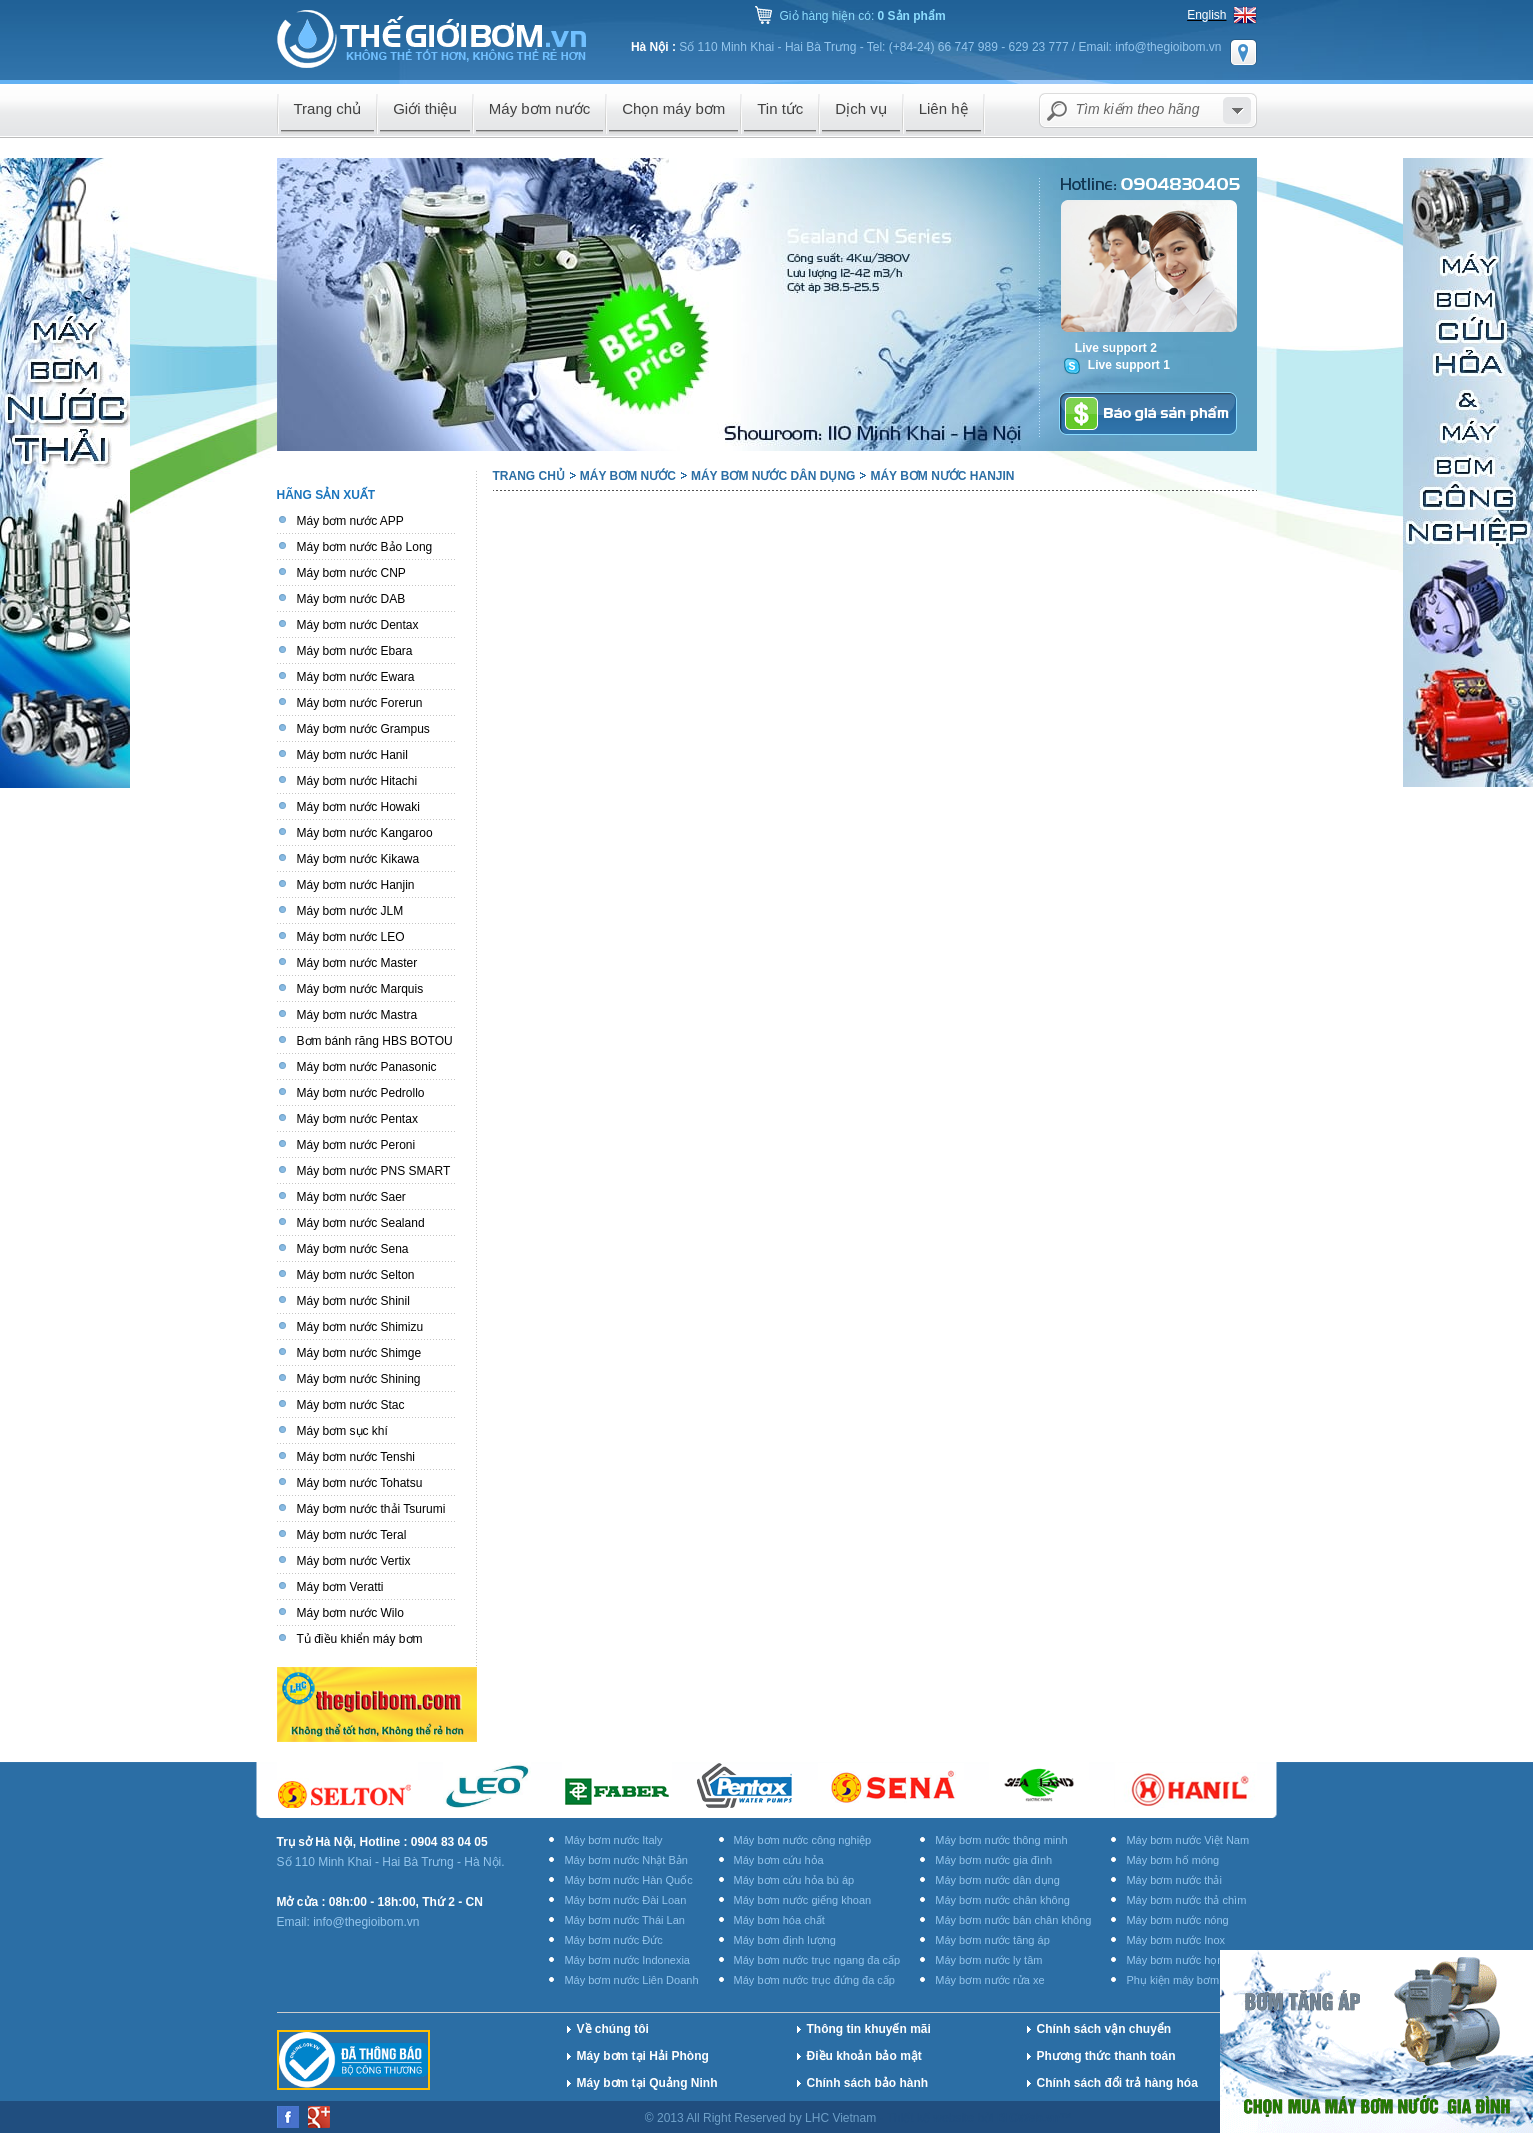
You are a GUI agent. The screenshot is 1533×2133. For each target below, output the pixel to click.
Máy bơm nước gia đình (993, 1860)
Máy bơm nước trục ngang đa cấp (817, 1960)
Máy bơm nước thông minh (1001, 1840)
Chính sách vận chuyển (1104, 2029)
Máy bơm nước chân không (1002, 1900)
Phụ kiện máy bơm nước (1186, 1980)
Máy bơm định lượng (785, 1940)
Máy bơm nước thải (1173, 1880)
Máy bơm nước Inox (1175, 1940)
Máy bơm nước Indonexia (627, 1960)
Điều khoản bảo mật (864, 2056)
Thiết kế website (932, 2118)
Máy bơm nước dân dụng (773, 476)
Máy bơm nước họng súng (1191, 1960)
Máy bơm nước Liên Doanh (631, 1980)
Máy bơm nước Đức (613, 1940)
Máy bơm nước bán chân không (1013, 1920)
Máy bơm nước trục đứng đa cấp (814, 1980)
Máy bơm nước (628, 476)
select (1237, 110)
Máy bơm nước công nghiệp (803, 1840)
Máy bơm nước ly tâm (988, 1960)
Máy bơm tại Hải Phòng (643, 2056)
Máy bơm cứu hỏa (779, 1860)
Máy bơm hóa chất (779, 1920)
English (1206, 15)
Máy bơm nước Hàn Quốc (628, 1880)
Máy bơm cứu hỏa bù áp (794, 1880)
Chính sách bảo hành (868, 2083)
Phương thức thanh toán (1106, 2056)
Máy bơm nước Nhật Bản (625, 1860)
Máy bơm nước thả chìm (1186, 1900)
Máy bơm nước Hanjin (942, 476)
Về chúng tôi (613, 2029)
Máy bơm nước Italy (613, 1840)
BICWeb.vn (1028, 2118)
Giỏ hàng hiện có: (863, 16)
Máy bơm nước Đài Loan (625, 1900)
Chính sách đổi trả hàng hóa (1117, 2083)
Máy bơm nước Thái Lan (624, 1920)
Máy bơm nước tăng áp (992, 1940)
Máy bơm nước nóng (1177, 1920)
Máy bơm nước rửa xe (989, 1980)
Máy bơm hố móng (1172, 1860)
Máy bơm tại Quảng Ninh (647, 2083)
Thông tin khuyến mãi (869, 2029)
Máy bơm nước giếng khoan (803, 1900)
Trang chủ (529, 476)
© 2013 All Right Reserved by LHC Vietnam (762, 2118)
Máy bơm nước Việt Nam (1187, 1840)
